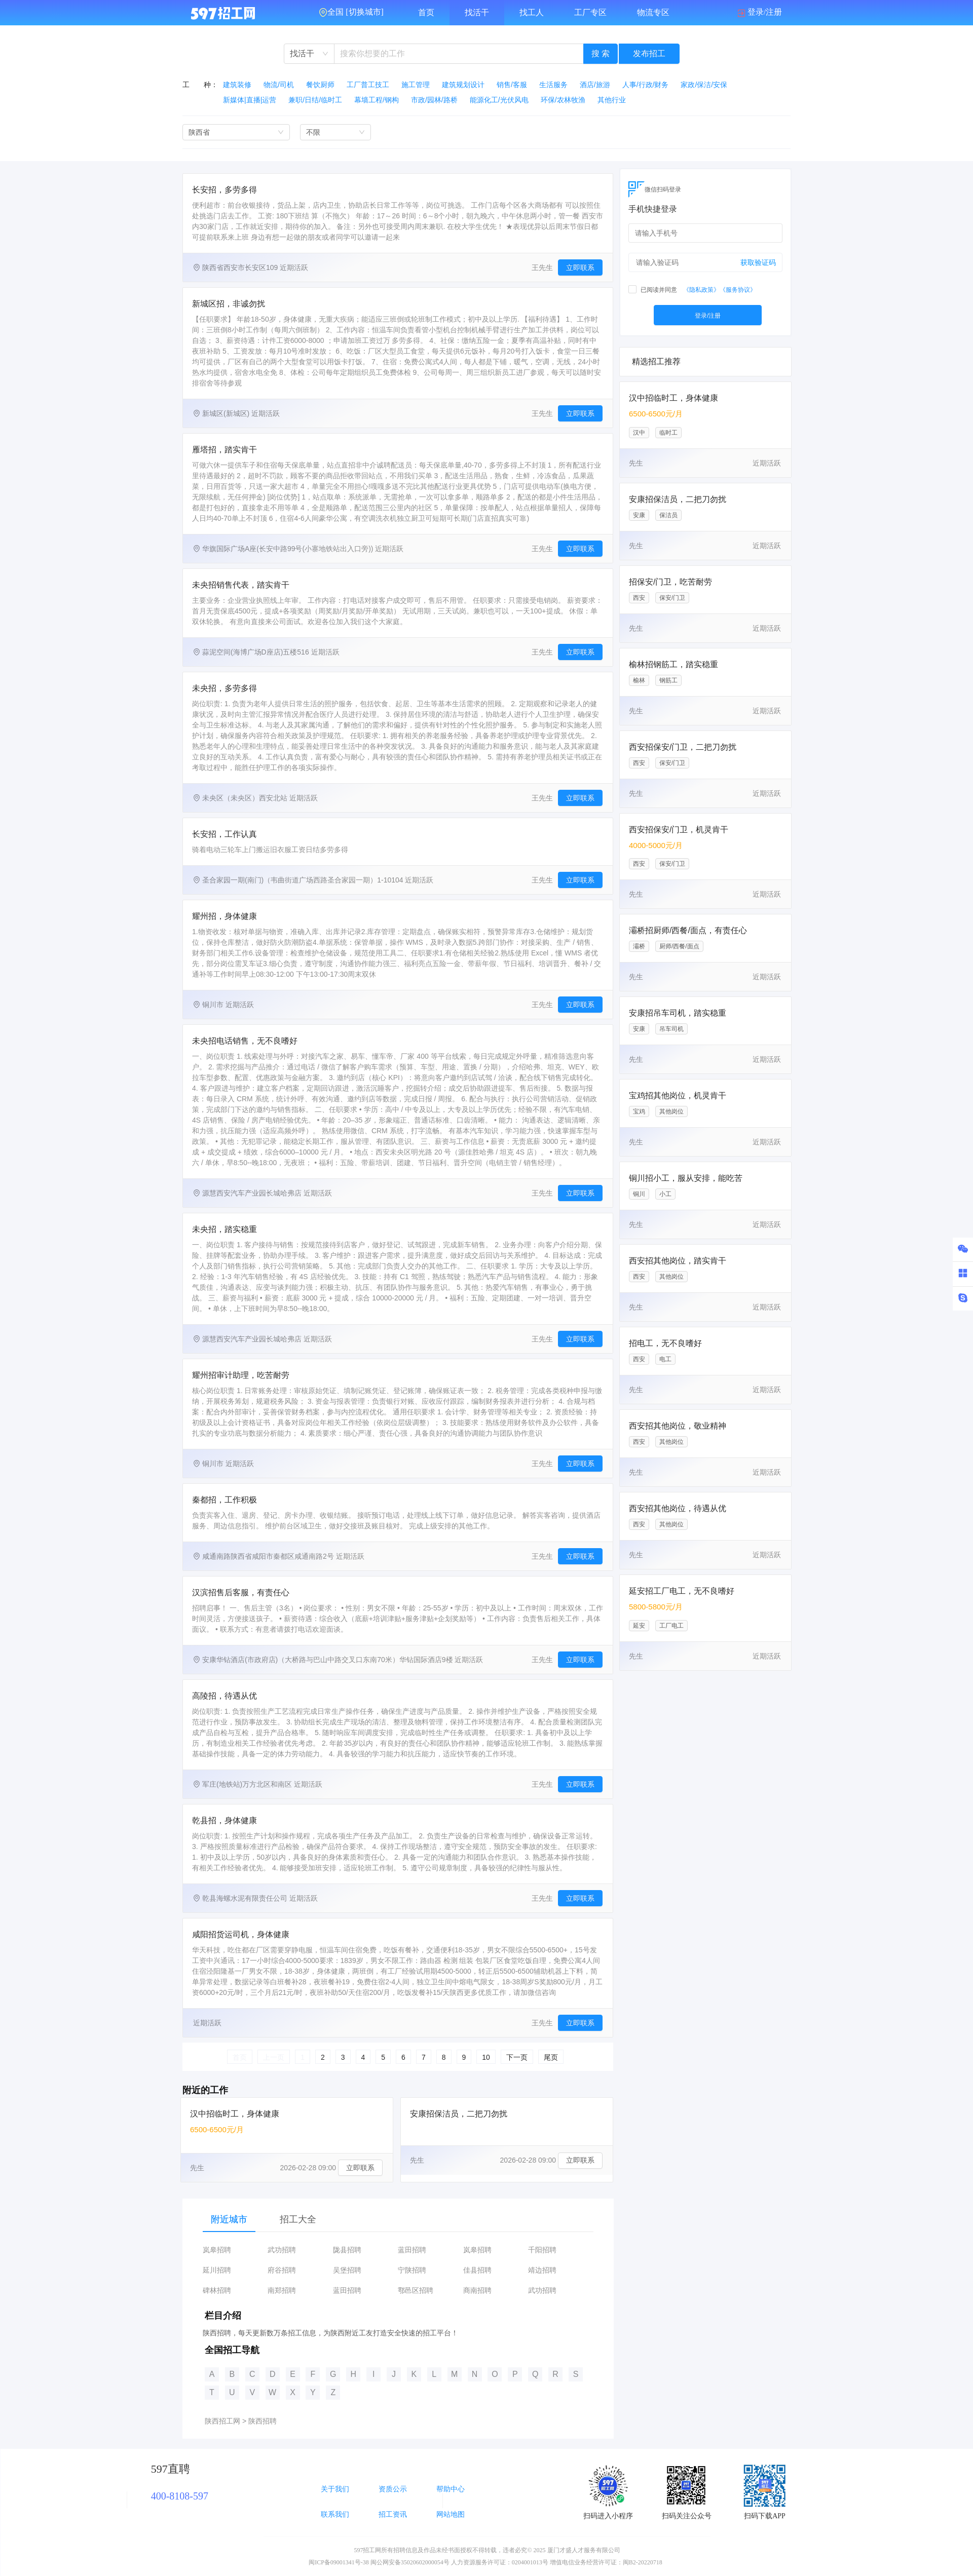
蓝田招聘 (412, 2250)
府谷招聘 (282, 2270)
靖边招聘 (542, 2270)
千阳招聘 (542, 2250)
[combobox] (309, 54)
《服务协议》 (738, 289)
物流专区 (653, 12)
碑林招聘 (217, 2290)
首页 (426, 12)
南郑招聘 (282, 2290)
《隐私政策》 (701, 289)
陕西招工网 (222, 2421)
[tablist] (398, 2219)
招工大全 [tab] (298, 2219)
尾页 (551, 2057)
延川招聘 (217, 2270)
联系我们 (335, 2514)
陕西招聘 (262, 2421)
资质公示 (393, 2489)
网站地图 (450, 2514)
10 (486, 2057)
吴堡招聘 (347, 2270)
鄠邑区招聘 (415, 2290)
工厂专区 (590, 12)
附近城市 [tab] (229, 2219)
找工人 (531, 12)
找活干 (477, 12)
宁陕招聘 (412, 2270)
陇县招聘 (347, 2250)
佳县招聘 (477, 2270)
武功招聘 (282, 2250)
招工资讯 (393, 2514)
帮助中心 (450, 2489)
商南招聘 (477, 2290)
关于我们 (335, 2489)
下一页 (517, 2057)
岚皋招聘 (217, 2250)
